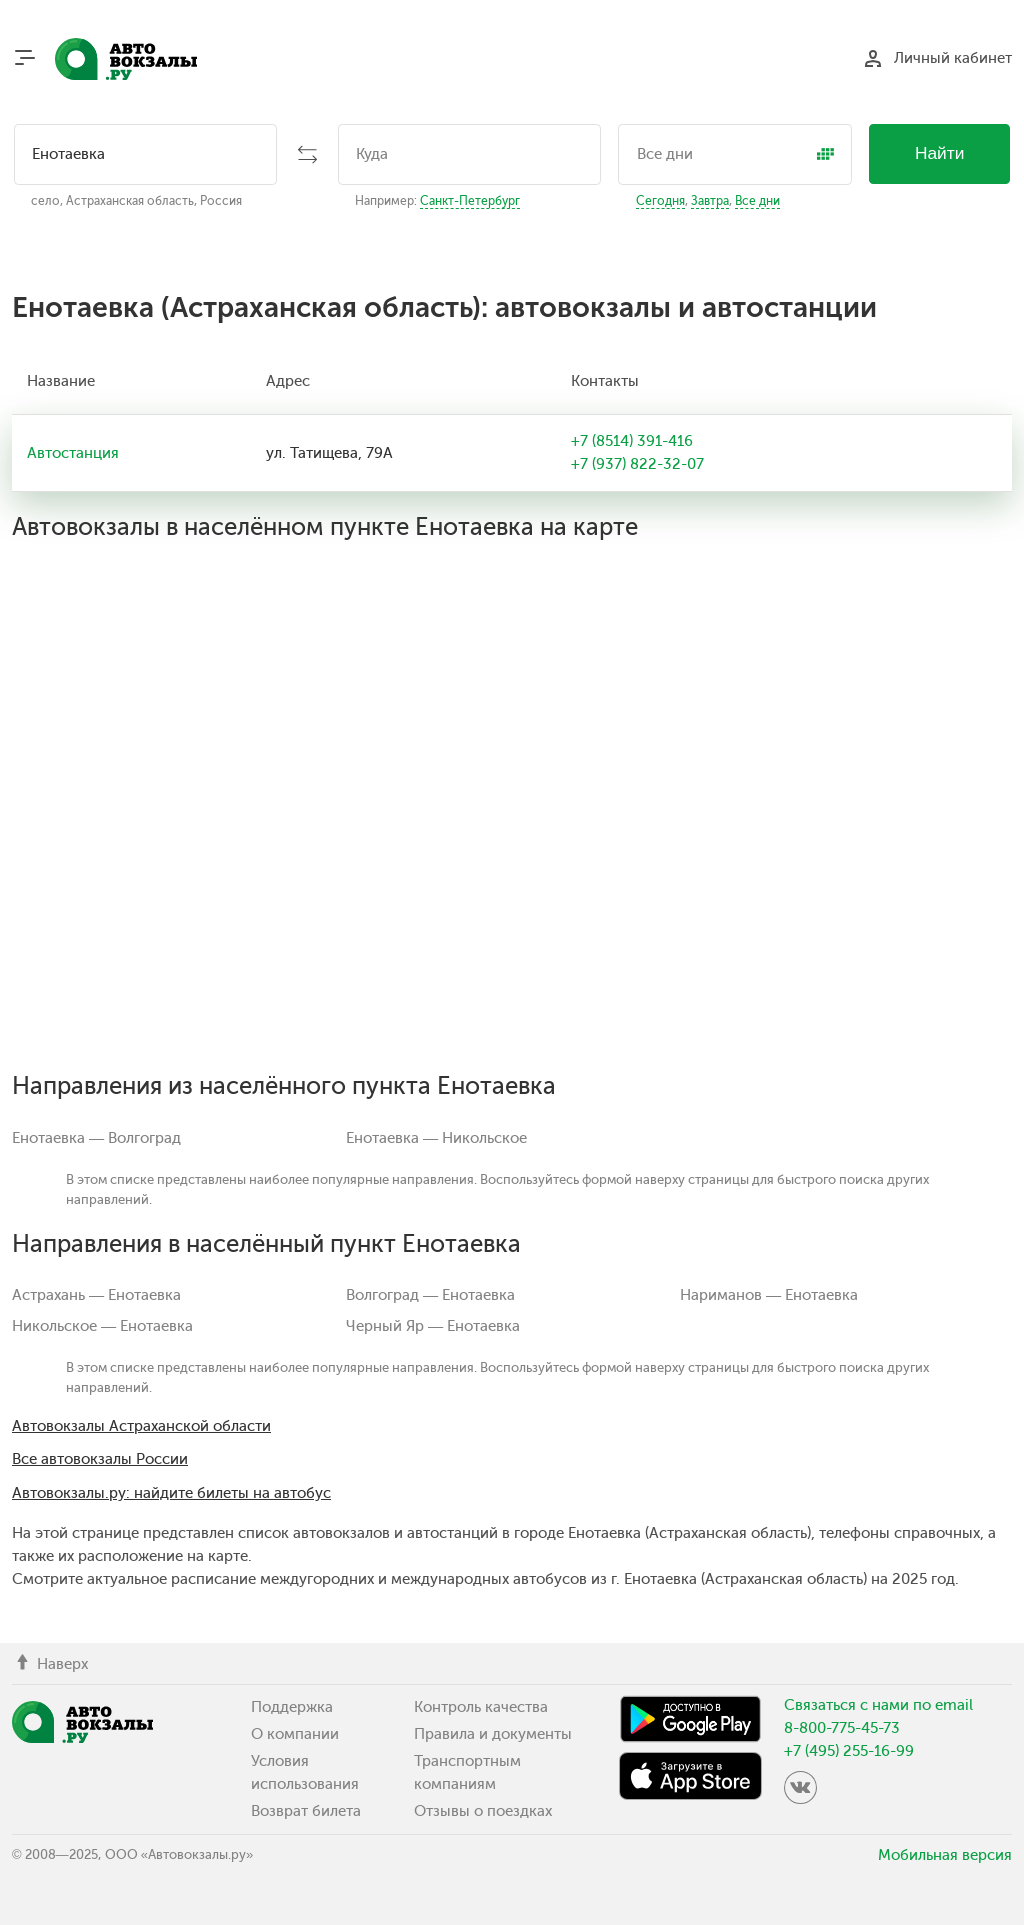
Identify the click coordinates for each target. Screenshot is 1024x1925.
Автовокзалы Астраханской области (141, 1426)
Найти (940, 153)
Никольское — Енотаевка (102, 1326)
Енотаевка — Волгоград (96, 1138)
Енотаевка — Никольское (436, 1138)
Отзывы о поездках (483, 1811)
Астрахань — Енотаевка (96, 1295)
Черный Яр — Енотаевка (433, 1326)
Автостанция (73, 453)
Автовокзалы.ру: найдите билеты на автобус (171, 1493)
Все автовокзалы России (100, 1459)
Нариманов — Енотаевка (769, 1295)
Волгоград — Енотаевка (430, 1295)
